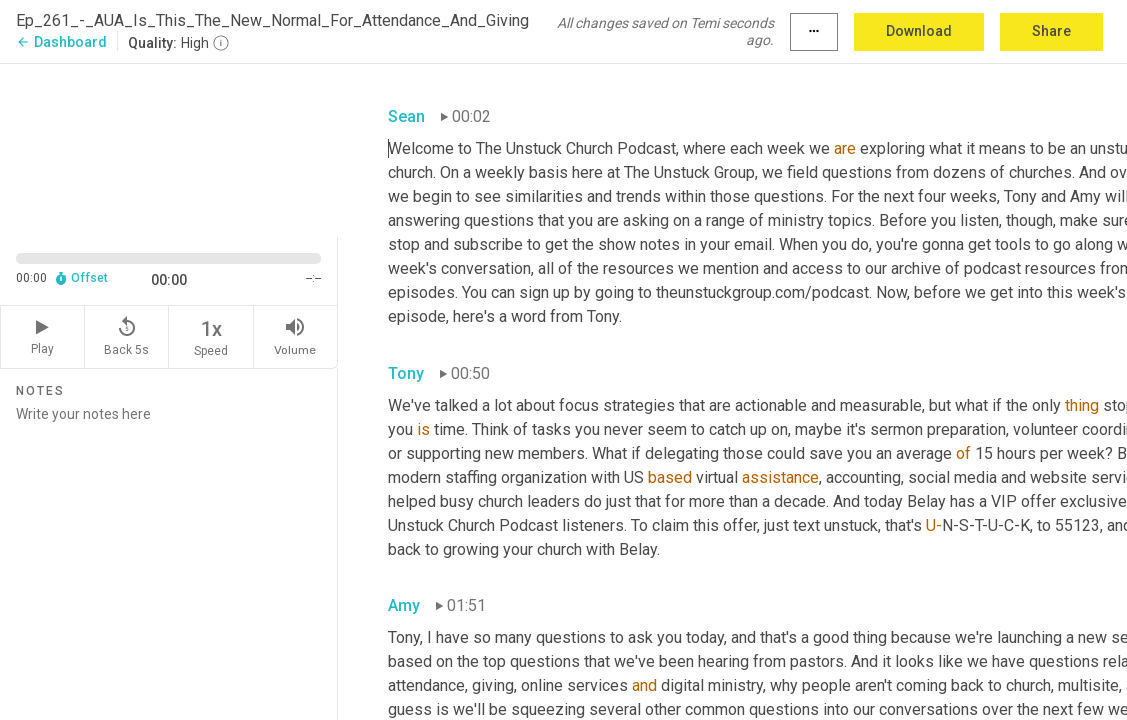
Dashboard (61, 42)
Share (1051, 31)
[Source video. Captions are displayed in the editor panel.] (169, 148)
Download (919, 31)
